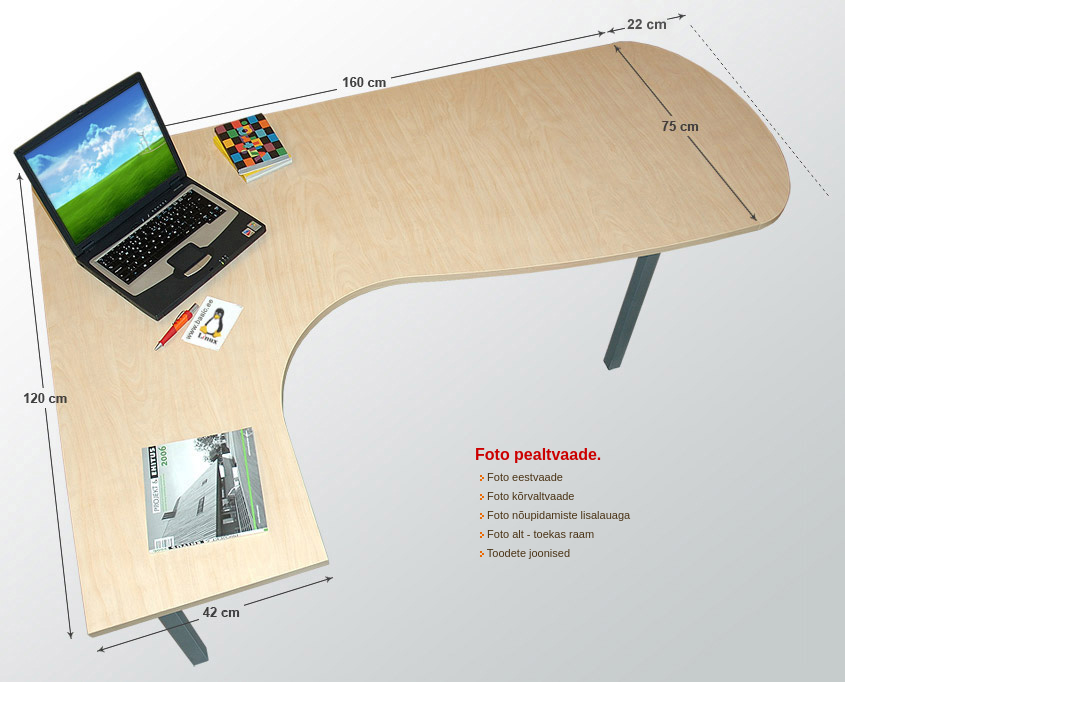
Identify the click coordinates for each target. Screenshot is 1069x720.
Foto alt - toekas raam (540, 534)
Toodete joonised (527, 553)
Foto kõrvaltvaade (529, 496)
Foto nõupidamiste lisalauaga (557, 515)
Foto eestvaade (523, 477)
